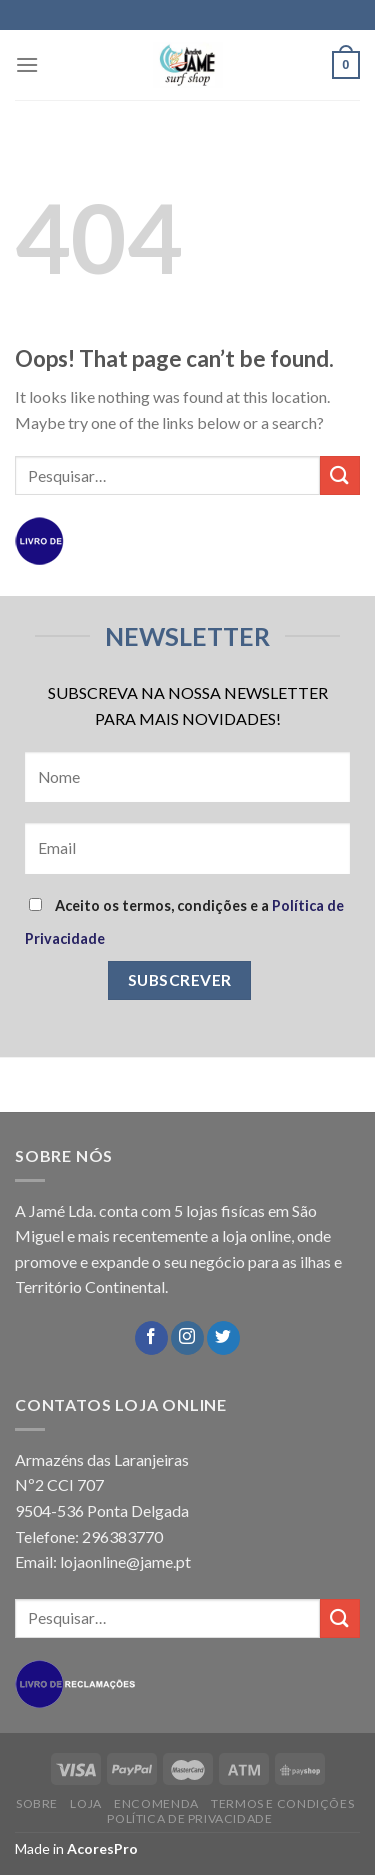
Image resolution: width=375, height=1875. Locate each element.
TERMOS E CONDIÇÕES (282, 1803)
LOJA (85, 1803)
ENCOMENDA (156, 1803)
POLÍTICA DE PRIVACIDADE (189, 1818)
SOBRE (37, 1803)
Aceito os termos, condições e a (184, 922)
